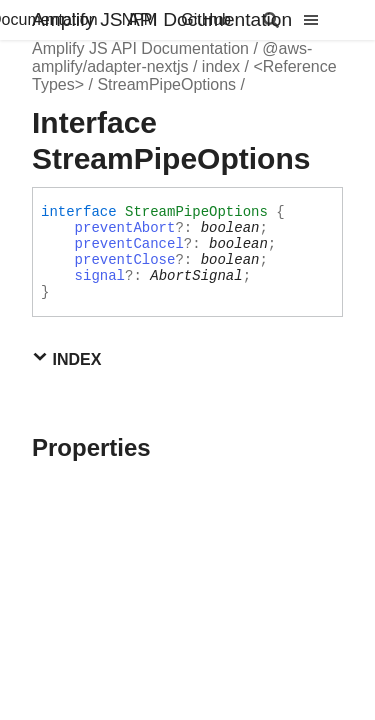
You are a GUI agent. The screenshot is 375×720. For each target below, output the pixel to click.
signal (100, 276)
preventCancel (129, 244)
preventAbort (125, 228)
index (221, 66)
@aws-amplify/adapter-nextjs (172, 57)
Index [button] (66, 358)
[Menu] (323, 20)
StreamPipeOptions (166, 84)
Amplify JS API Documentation (162, 19)
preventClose (125, 260)
